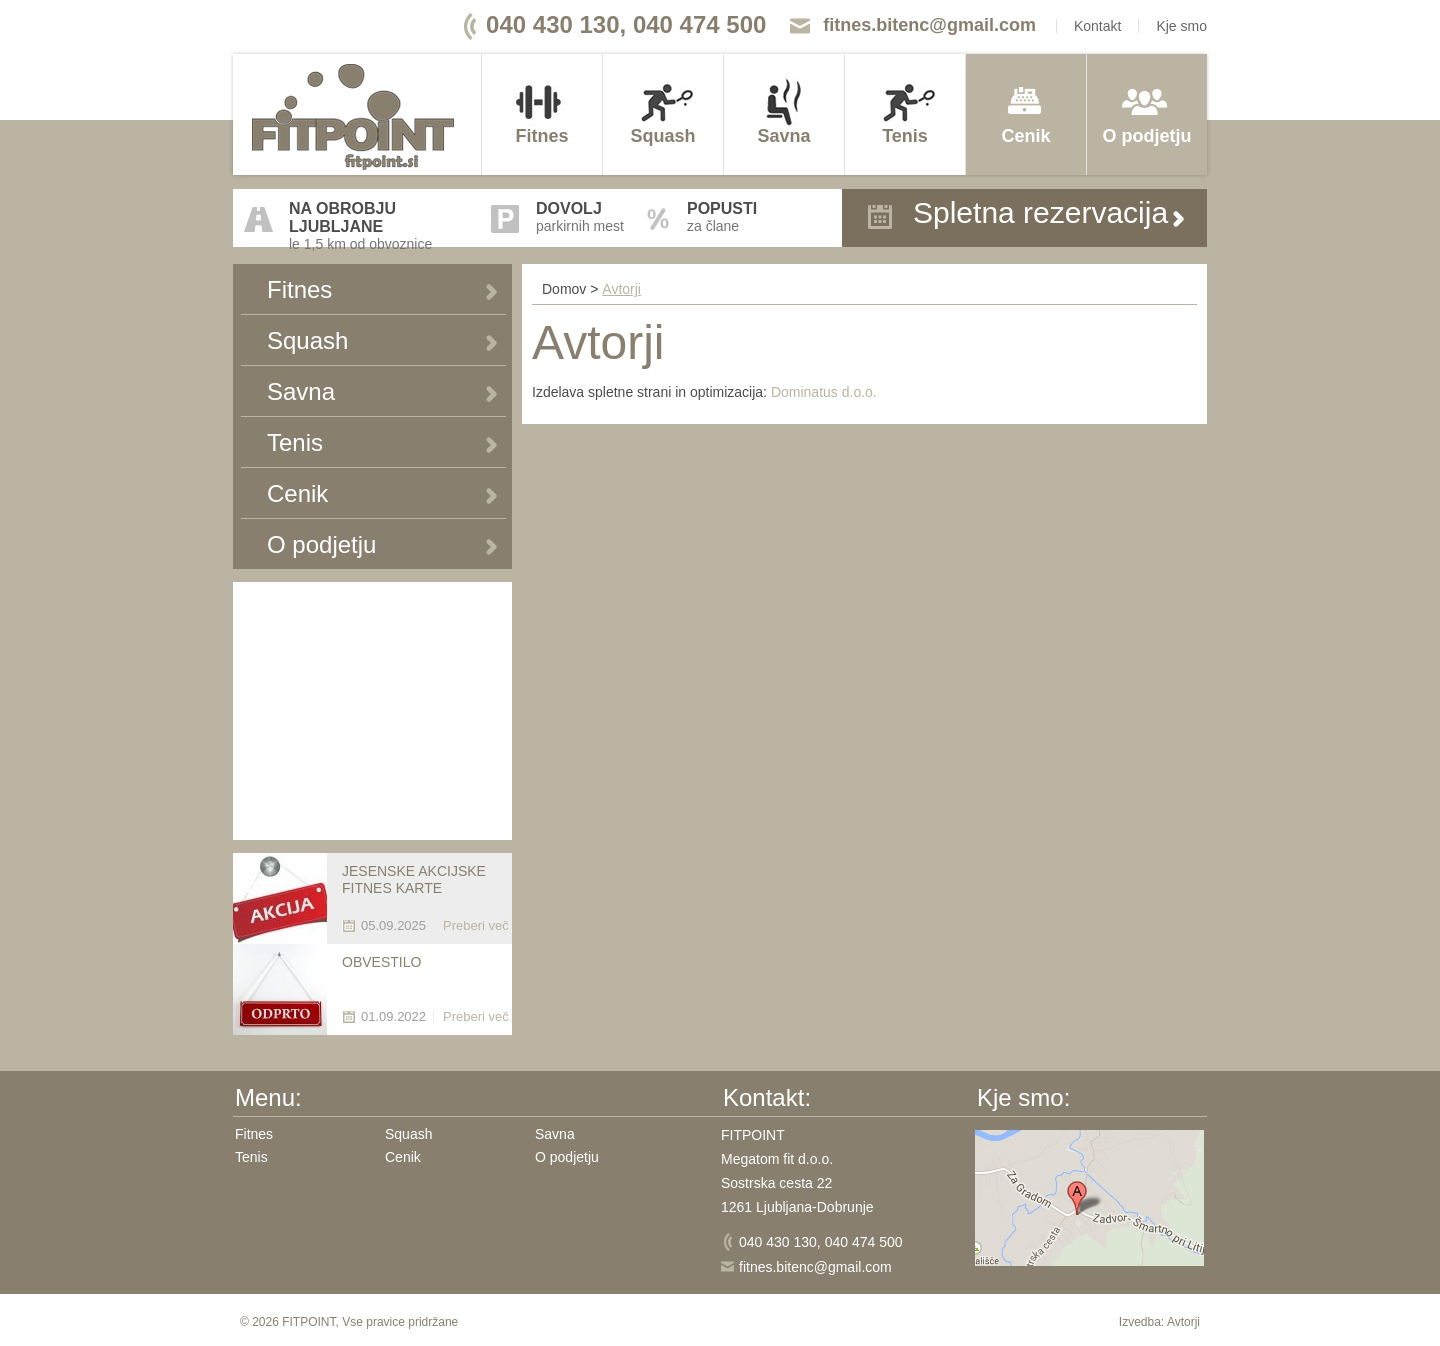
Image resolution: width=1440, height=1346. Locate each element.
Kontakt (1097, 26)
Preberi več (476, 925)
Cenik (1025, 136)
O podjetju (1147, 136)
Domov (564, 289)
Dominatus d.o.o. (824, 392)
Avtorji (621, 289)
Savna (783, 136)
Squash (662, 136)
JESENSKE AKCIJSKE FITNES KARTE (414, 879)
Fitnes (541, 136)
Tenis (905, 136)
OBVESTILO (381, 962)
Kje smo (1181, 26)
